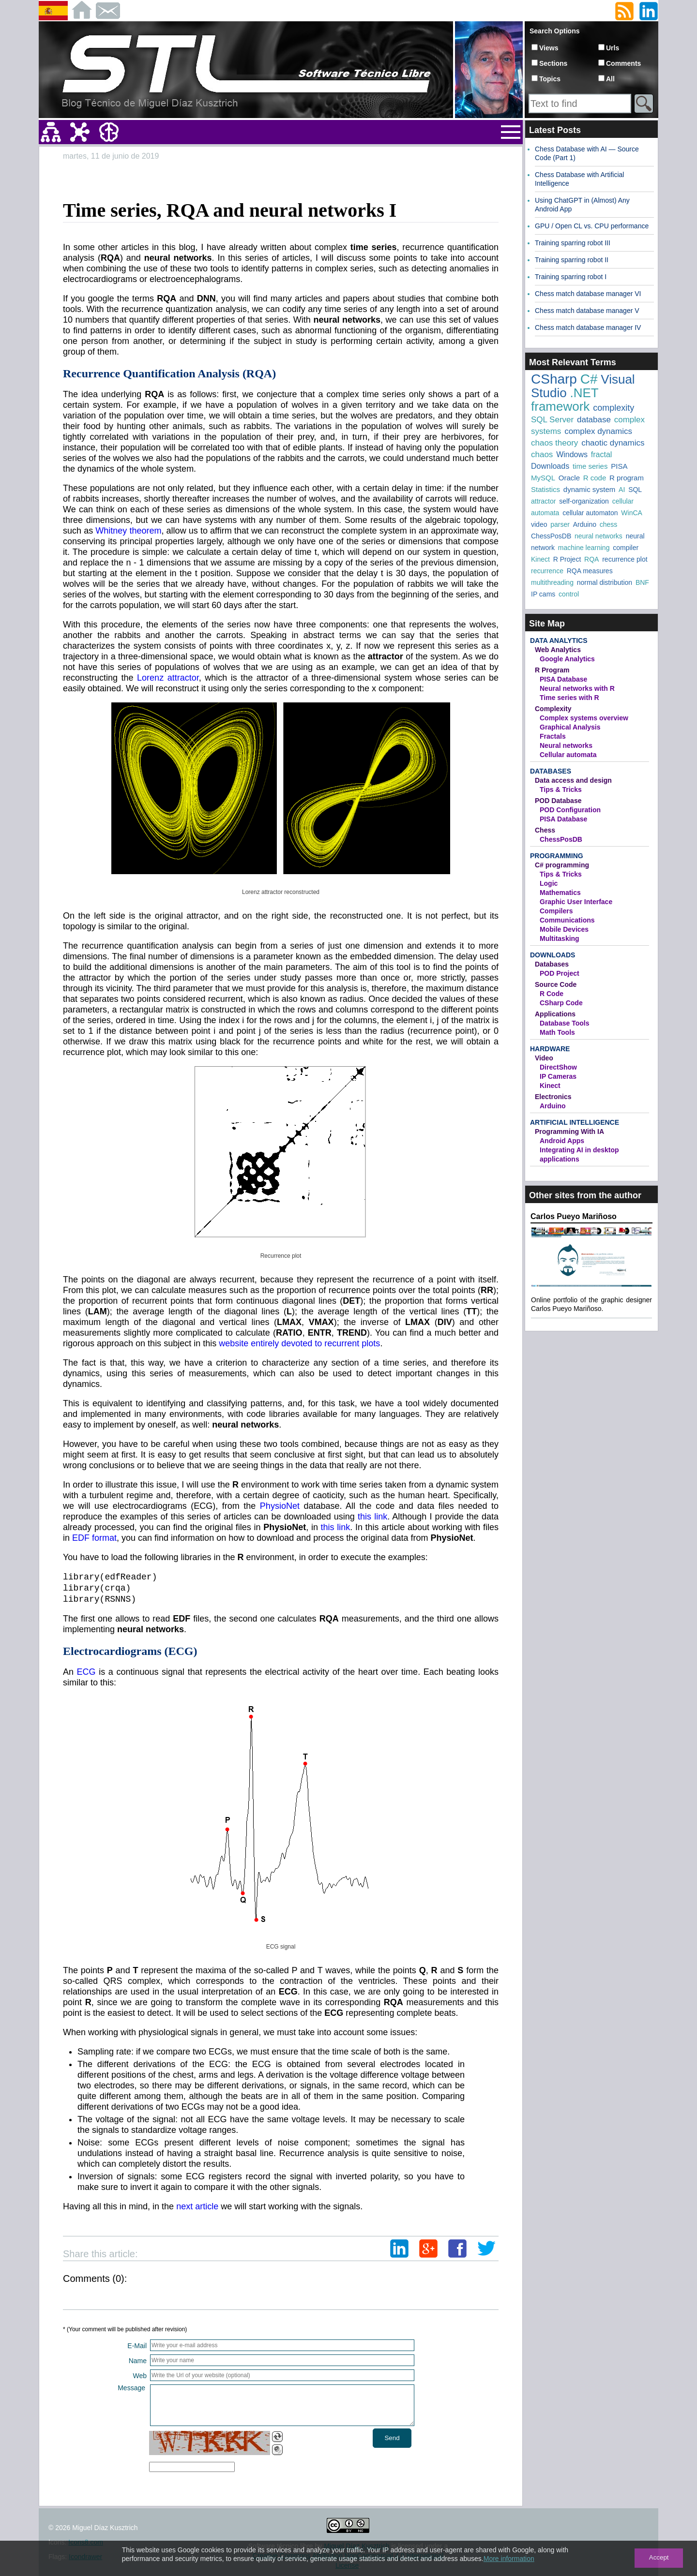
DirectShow (558, 1067)
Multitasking (559, 938)
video (539, 524)
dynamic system (589, 489)
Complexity (553, 709)
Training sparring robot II (571, 260)
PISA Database (563, 679)
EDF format (94, 1538)
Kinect (540, 559)
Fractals (553, 736)
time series (590, 466)
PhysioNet (280, 1506)
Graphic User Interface (576, 902)
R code (594, 478)
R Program (552, 670)
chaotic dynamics (612, 442)
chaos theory (554, 442)
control (569, 594)
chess (609, 524)
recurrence (547, 571)
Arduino (584, 524)
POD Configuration (570, 810)
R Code (551, 994)
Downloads (550, 466)
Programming (556, 856)
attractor (543, 501)
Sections (553, 63)
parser (560, 524)
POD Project (559, 973)
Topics (550, 79)
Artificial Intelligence (574, 1122)
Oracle (569, 478)
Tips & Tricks (561, 789)
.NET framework (564, 400)
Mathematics (560, 892)
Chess (545, 830)
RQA (591, 559)
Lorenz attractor (168, 678)
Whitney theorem (128, 531)
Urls (612, 48)
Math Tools (557, 1032)
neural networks (598, 536)
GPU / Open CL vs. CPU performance (592, 226)
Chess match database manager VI (588, 294)
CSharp (554, 379)
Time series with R (569, 697)
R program (626, 478)
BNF (642, 582)
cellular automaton (590, 513)
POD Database (558, 800)
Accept (659, 2557)
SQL (635, 489)
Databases (550, 771)
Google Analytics (567, 659)
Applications (555, 1014)
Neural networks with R (577, 688)
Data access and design (573, 780)
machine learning (584, 547)
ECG (86, 1672)
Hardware (550, 1049)
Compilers (556, 911)
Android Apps (562, 1141)
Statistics (545, 489)
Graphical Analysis (570, 727)
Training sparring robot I (570, 277)
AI (622, 489)
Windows (572, 454)
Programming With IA (569, 1131)
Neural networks (566, 745)
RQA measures (590, 571)
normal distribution (604, 582)
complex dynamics (598, 431)
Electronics (553, 1097)
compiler (625, 547)
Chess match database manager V (587, 310)
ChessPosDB (551, 536)
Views (548, 48)
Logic (549, 883)
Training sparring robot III (572, 243)
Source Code (555, 984)
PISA (619, 466)
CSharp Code (561, 1003)
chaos (542, 454)
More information (509, 2558)
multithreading (552, 582)
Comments (623, 63)
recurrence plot (624, 559)
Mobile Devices (564, 929)
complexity (613, 408)
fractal (601, 454)
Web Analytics (558, 650)
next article (197, 2206)
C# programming (562, 865)
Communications (567, 920)
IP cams (543, 594)
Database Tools (564, 1023)
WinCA (631, 513)
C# (589, 379)
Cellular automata (568, 755)
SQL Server (552, 419)
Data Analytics (558, 640)
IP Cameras (558, 1076)
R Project (567, 559)
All (610, 79)
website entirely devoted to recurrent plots (299, 1343)
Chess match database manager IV (588, 327)
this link (372, 1516)
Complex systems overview (584, 718)
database (594, 419)
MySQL (543, 478)
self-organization (584, 501)
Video (544, 1058)
